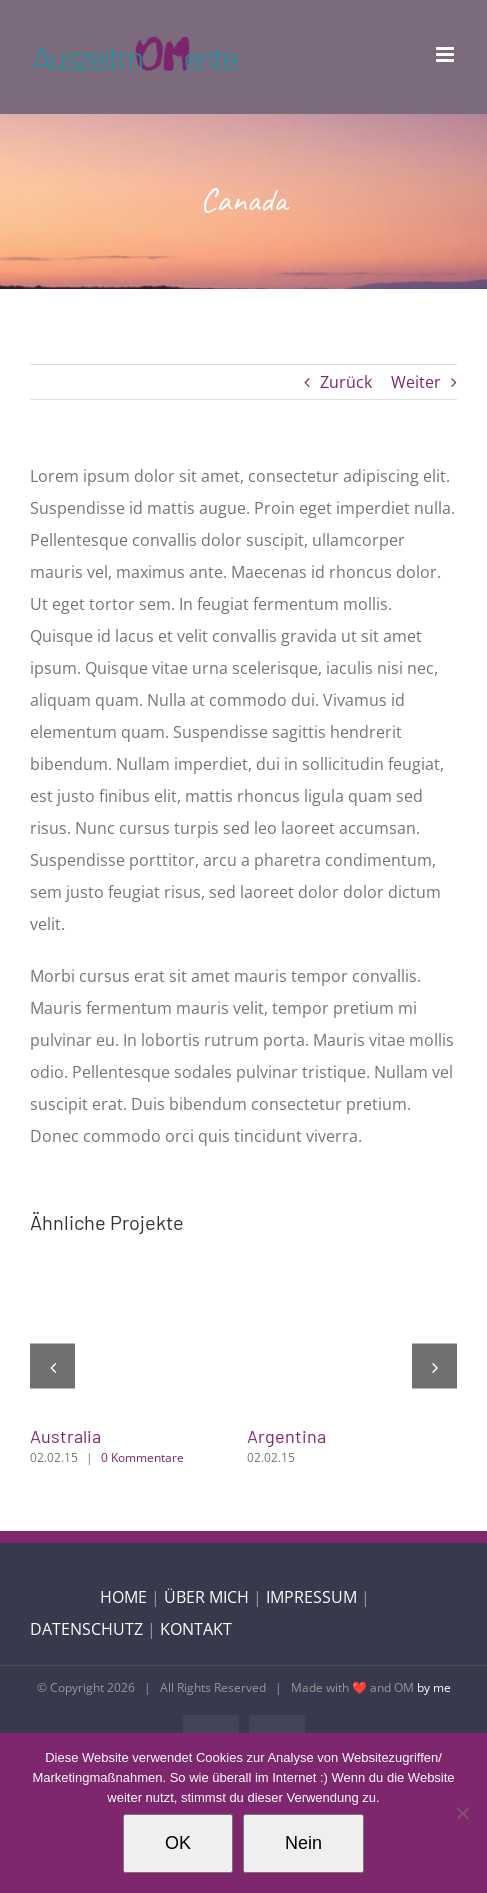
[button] (52, 1366)
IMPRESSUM (311, 1597)
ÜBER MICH (206, 1597)
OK (178, 1843)
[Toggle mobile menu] (446, 54)
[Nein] (462, 1813)
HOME (123, 1597)
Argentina (286, 1436)
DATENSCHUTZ (86, 1629)
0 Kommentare (142, 1457)
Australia (65, 1436)
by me (434, 1687)
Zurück (346, 382)
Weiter (416, 382)
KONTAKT (196, 1629)
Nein (303, 1843)
